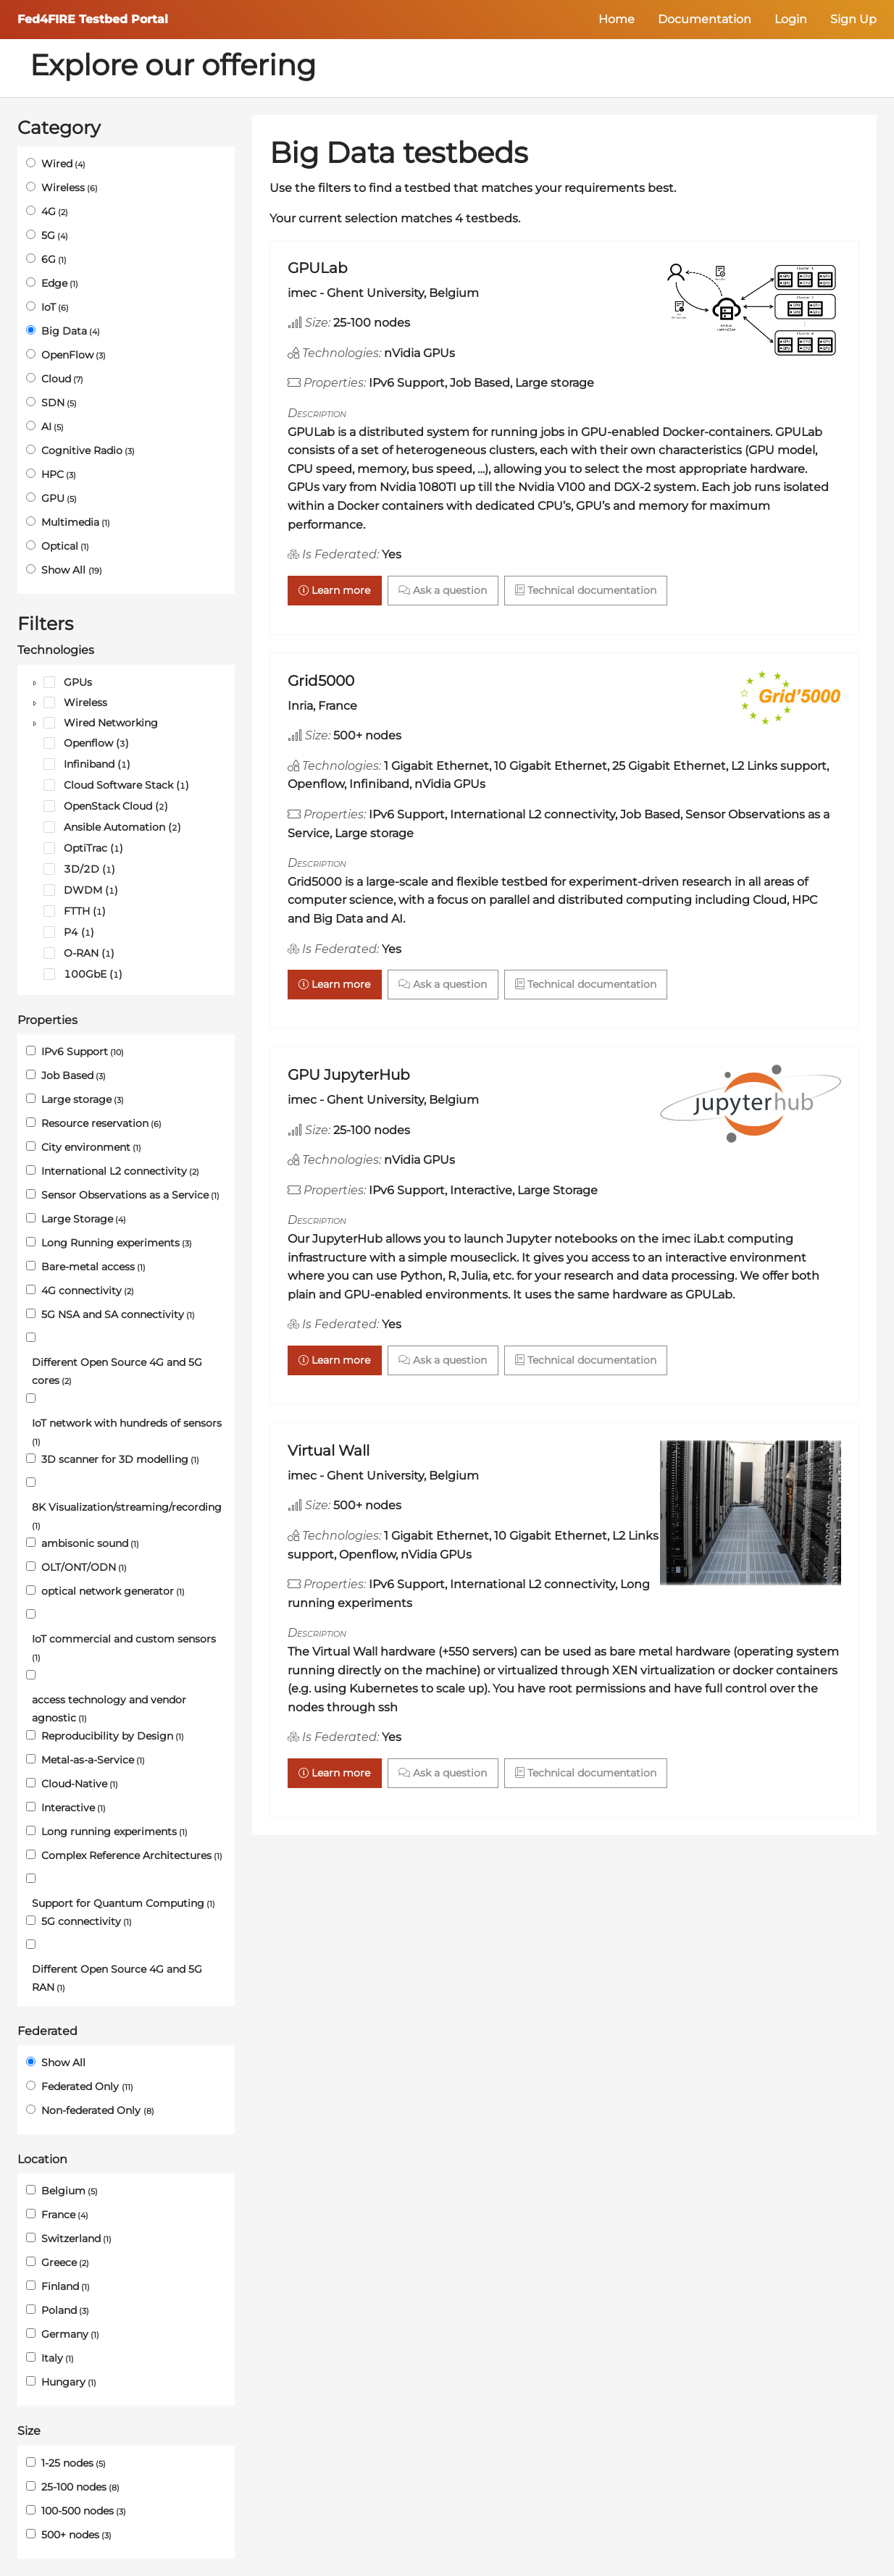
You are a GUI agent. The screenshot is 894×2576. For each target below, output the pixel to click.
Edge (59, 283)
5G (54, 235)
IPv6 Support (82, 1051)
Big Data (70, 330)
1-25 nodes (73, 2463)
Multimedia (75, 522)
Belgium (69, 2190)
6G (54, 259)
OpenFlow (73, 354)
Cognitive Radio (88, 450)
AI (52, 426)
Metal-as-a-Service (93, 1759)
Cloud (62, 378)
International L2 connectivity (120, 1171)
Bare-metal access (93, 1266)
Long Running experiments (116, 1242)
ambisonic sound (90, 1543)
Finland (65, 2286)
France (64, 2214)
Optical (65, 546)
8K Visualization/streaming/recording (127, 1516)
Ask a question (442, 590)
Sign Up (853, 19)
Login (790, 19)
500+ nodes (76, 2534)
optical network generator (113, 1591)
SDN (59, 402)
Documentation (704, 19)
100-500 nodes (83, 2510)
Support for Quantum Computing (123, 1903)
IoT (55, 307)
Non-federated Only (97, 2110)
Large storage (82, 1099)
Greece (65, 2262)
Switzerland (76, 2238)
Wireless (69, 187)
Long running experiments (114, 1831)
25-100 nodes (80, 2486)
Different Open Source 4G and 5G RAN (117, 1978)
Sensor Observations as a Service (130, 1194)
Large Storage (83, 1218)
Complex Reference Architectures (131, 1855)
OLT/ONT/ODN (84, 1567)
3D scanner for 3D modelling (120, 1459)
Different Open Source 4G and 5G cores (117, 1371)
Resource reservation (101, 1123)
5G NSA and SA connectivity (118, 1314)
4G (54, 211)
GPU (59, 498)
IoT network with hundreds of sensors (127, 1432)
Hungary (68, 2381)
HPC (58, 474)
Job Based (73, 1075)
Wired (63, 163)
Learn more (334, 590)
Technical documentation (585, 590)
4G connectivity (87, 1290)
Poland (65, 2310)
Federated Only (87, 2086)
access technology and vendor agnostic (109, 1708)
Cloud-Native (79, 1783)
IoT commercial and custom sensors (124, 1647)
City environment (91, 1147)
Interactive (73, 1807)
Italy (57, 2358)
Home (616, 19)
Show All (71, 569)
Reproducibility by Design (112, 1735)
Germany (70, 2334)
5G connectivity (86, 1921)
